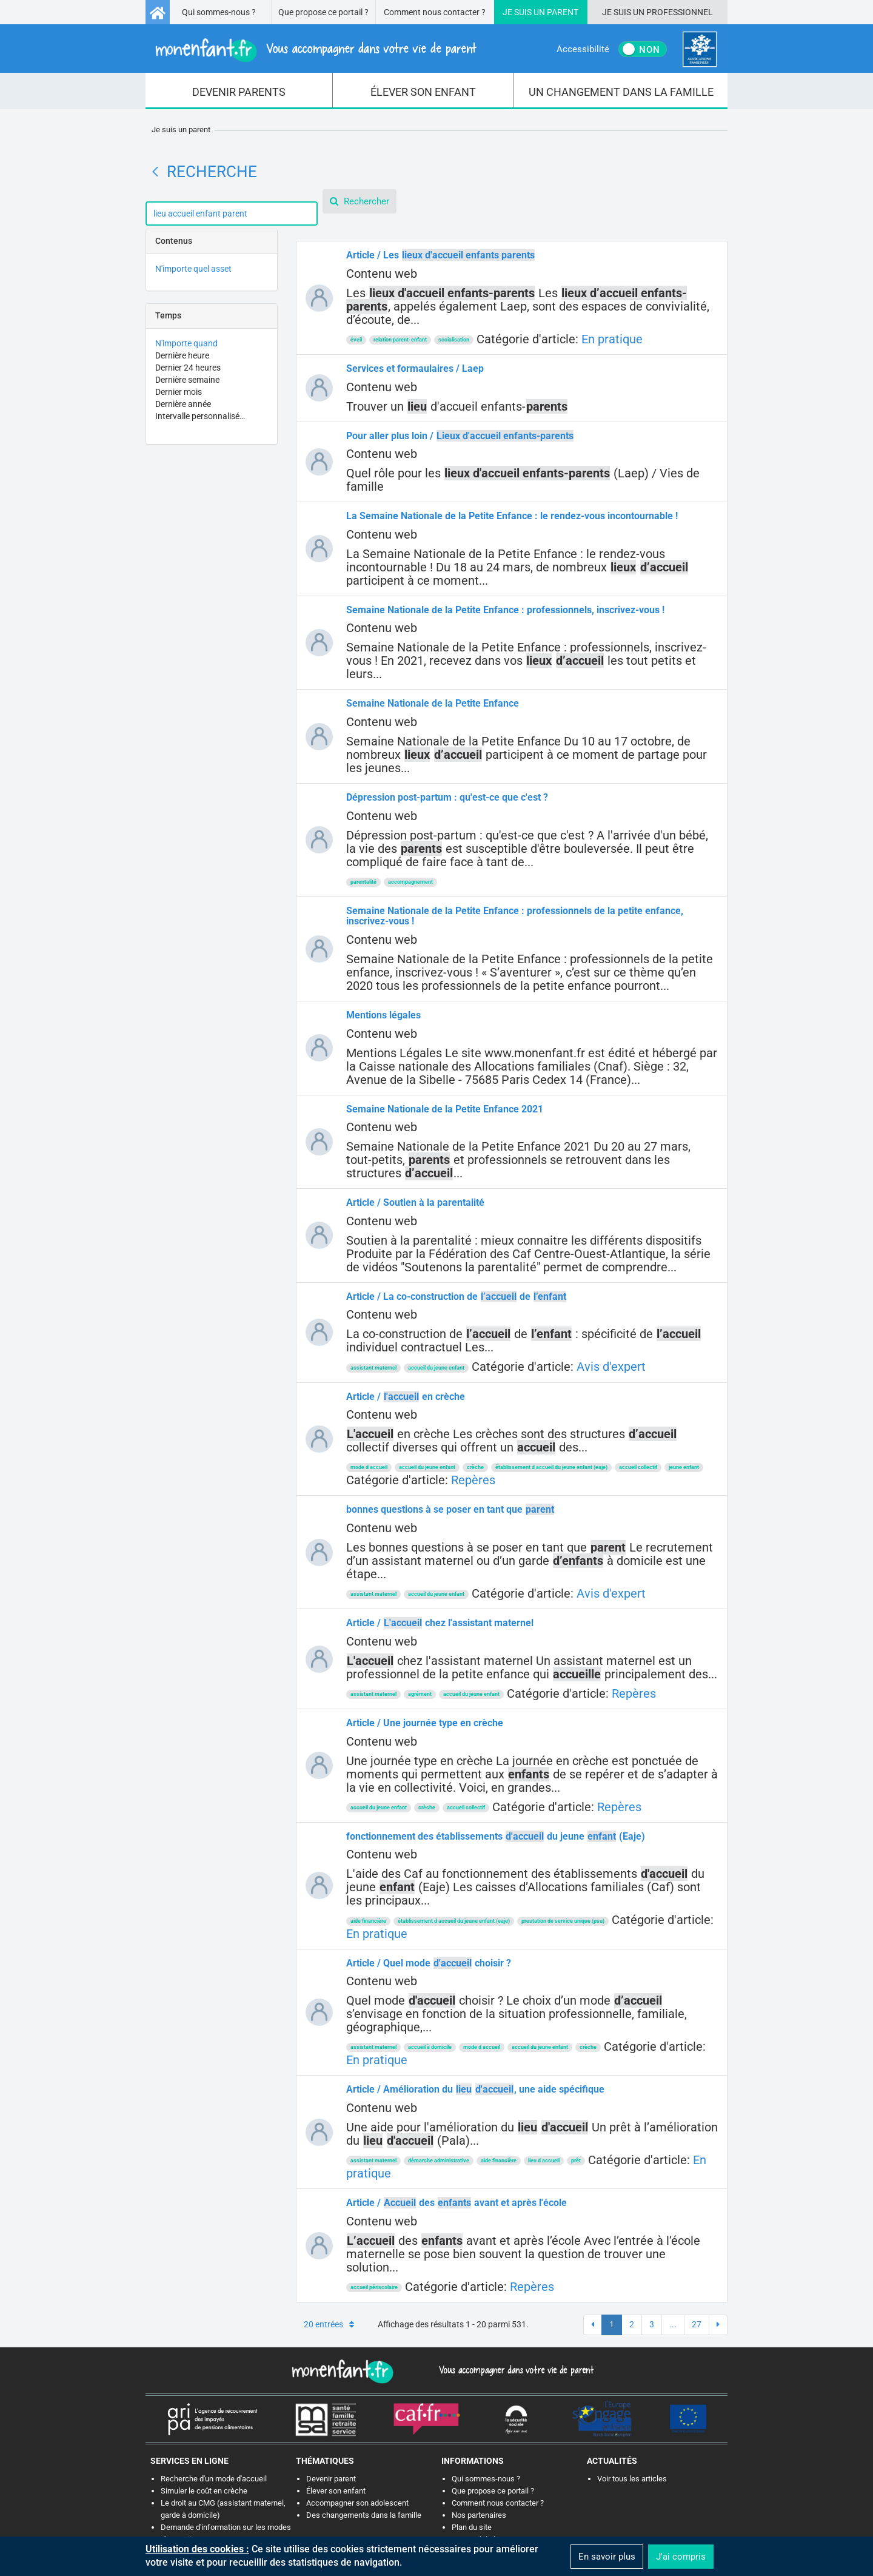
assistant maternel (373, 1368)
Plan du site (472, 2527)
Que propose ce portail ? (323, 12)
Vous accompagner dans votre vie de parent (514, 2370)
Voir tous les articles (632, 2478)
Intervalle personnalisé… (200, 416)
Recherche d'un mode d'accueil (214, 2478)
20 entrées (329, 2324)
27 (696, 2324)
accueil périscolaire (374, 2287)
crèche (475, 1467)
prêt (576, 2160)
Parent (562, 12)
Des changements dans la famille (363, 2515)
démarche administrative (438, 2160)
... (673, 2324)
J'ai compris (681, 2556)
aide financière (368, 1921)
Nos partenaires (479, 2515)
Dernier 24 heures (188, 367)
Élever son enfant (336, 2490)
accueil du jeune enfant (436, 1368)
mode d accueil (368, 1467)
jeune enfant (684, 1467)
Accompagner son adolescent (357, 2502)
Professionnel (679, 12)
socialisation (453, 340)
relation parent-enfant (400, 340)
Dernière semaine (187, 380)
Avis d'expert (611, 1366)
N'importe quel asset (193, 269)
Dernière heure (182, 355)
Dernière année (183, 404)
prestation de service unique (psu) (562, 1921)
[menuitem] (239, 91)
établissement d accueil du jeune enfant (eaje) (551, 1467)
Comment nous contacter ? (435, 12)
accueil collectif (638, 1467)
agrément (420, 1694)
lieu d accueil (544, 2160)
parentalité (363, 882)
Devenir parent (331, 2478)
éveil (356, 340)
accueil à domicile (430, 2047)
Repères (473, 1480)
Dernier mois (178, 392)
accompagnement (410, 882)
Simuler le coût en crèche (204, 2490)
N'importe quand (186, 343)
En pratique (612, 339)
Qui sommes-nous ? (219, 12)
